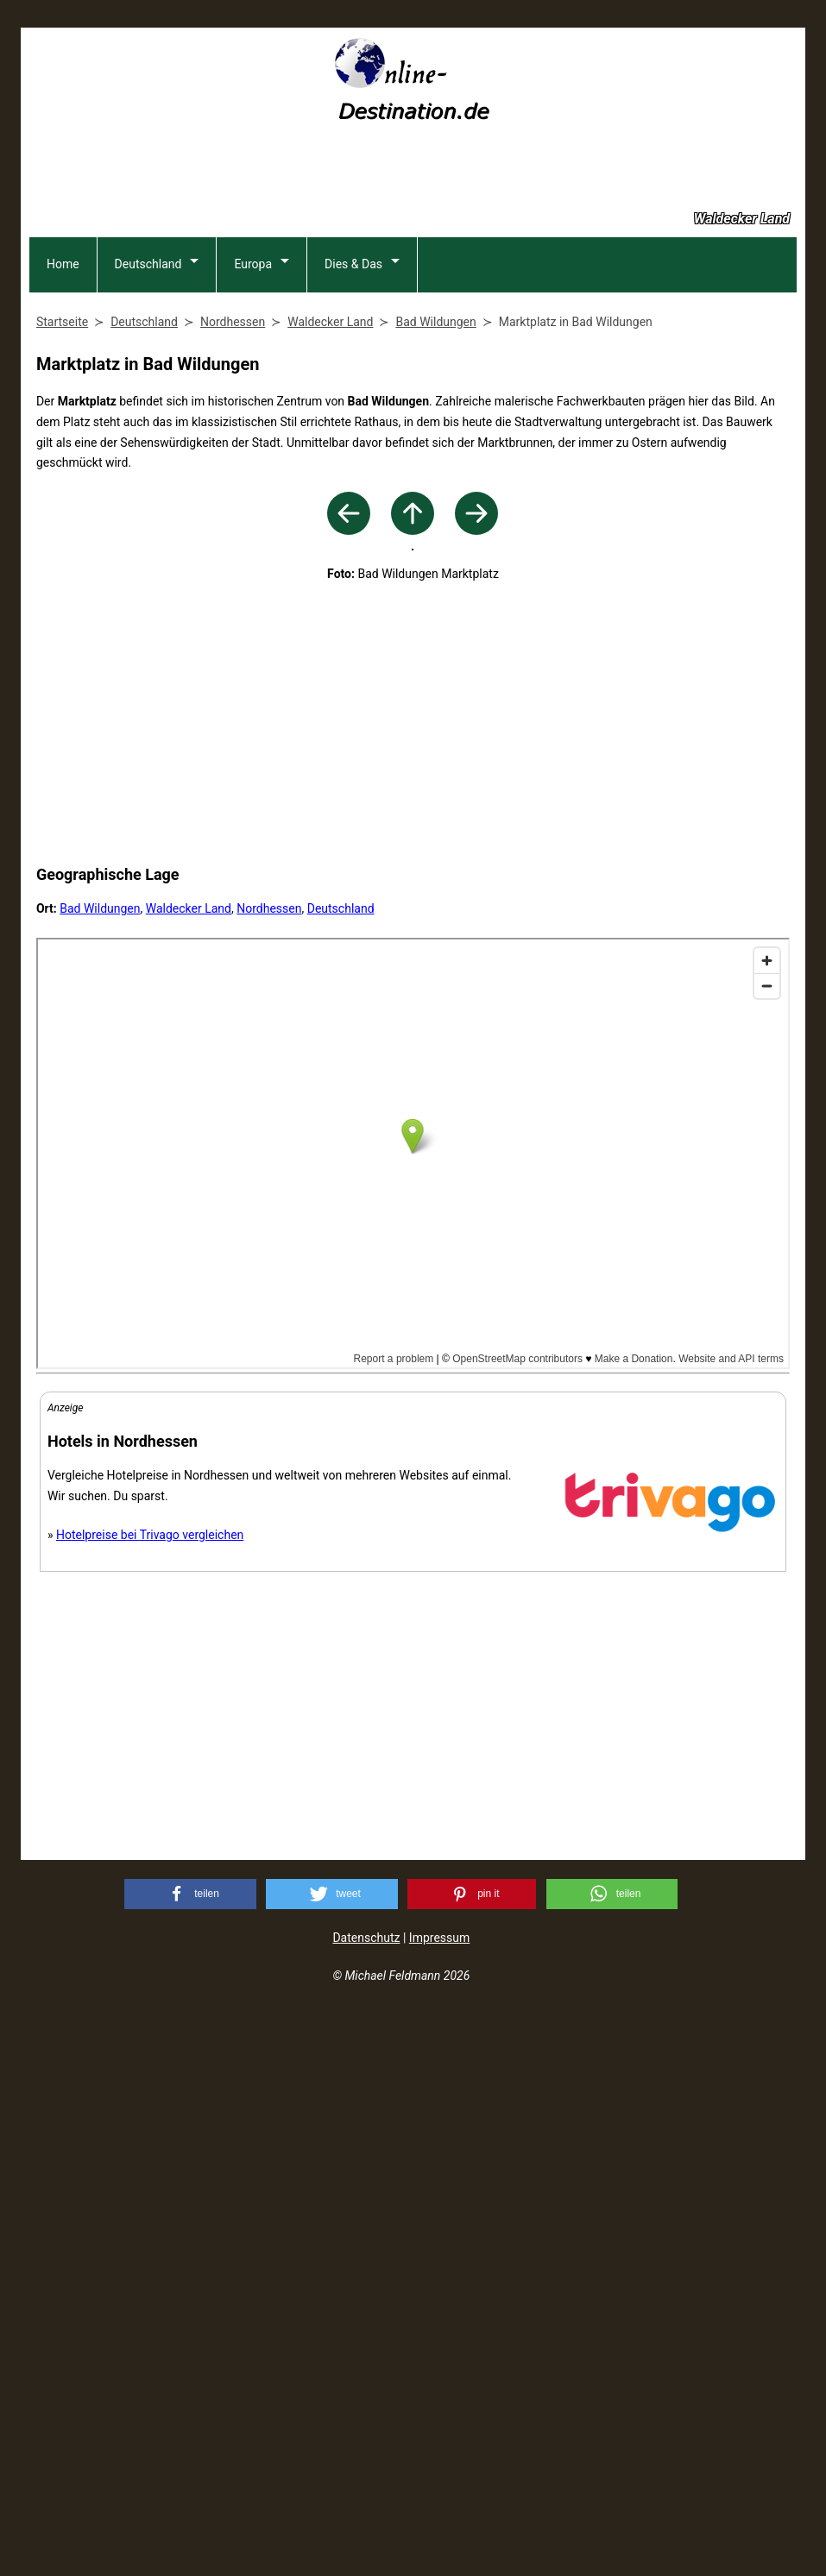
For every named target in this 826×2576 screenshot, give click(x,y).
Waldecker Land (188, 1470)
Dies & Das (353, 366)
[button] (189, 2456)
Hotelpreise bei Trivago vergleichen (149, 2096)
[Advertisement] (412, 175)
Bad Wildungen (100, 1470)
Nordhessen (268, 1470)
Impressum (439, 2499)
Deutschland (148, 366)
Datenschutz (366, 2499)
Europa (253, 366)
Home (63, 366)
